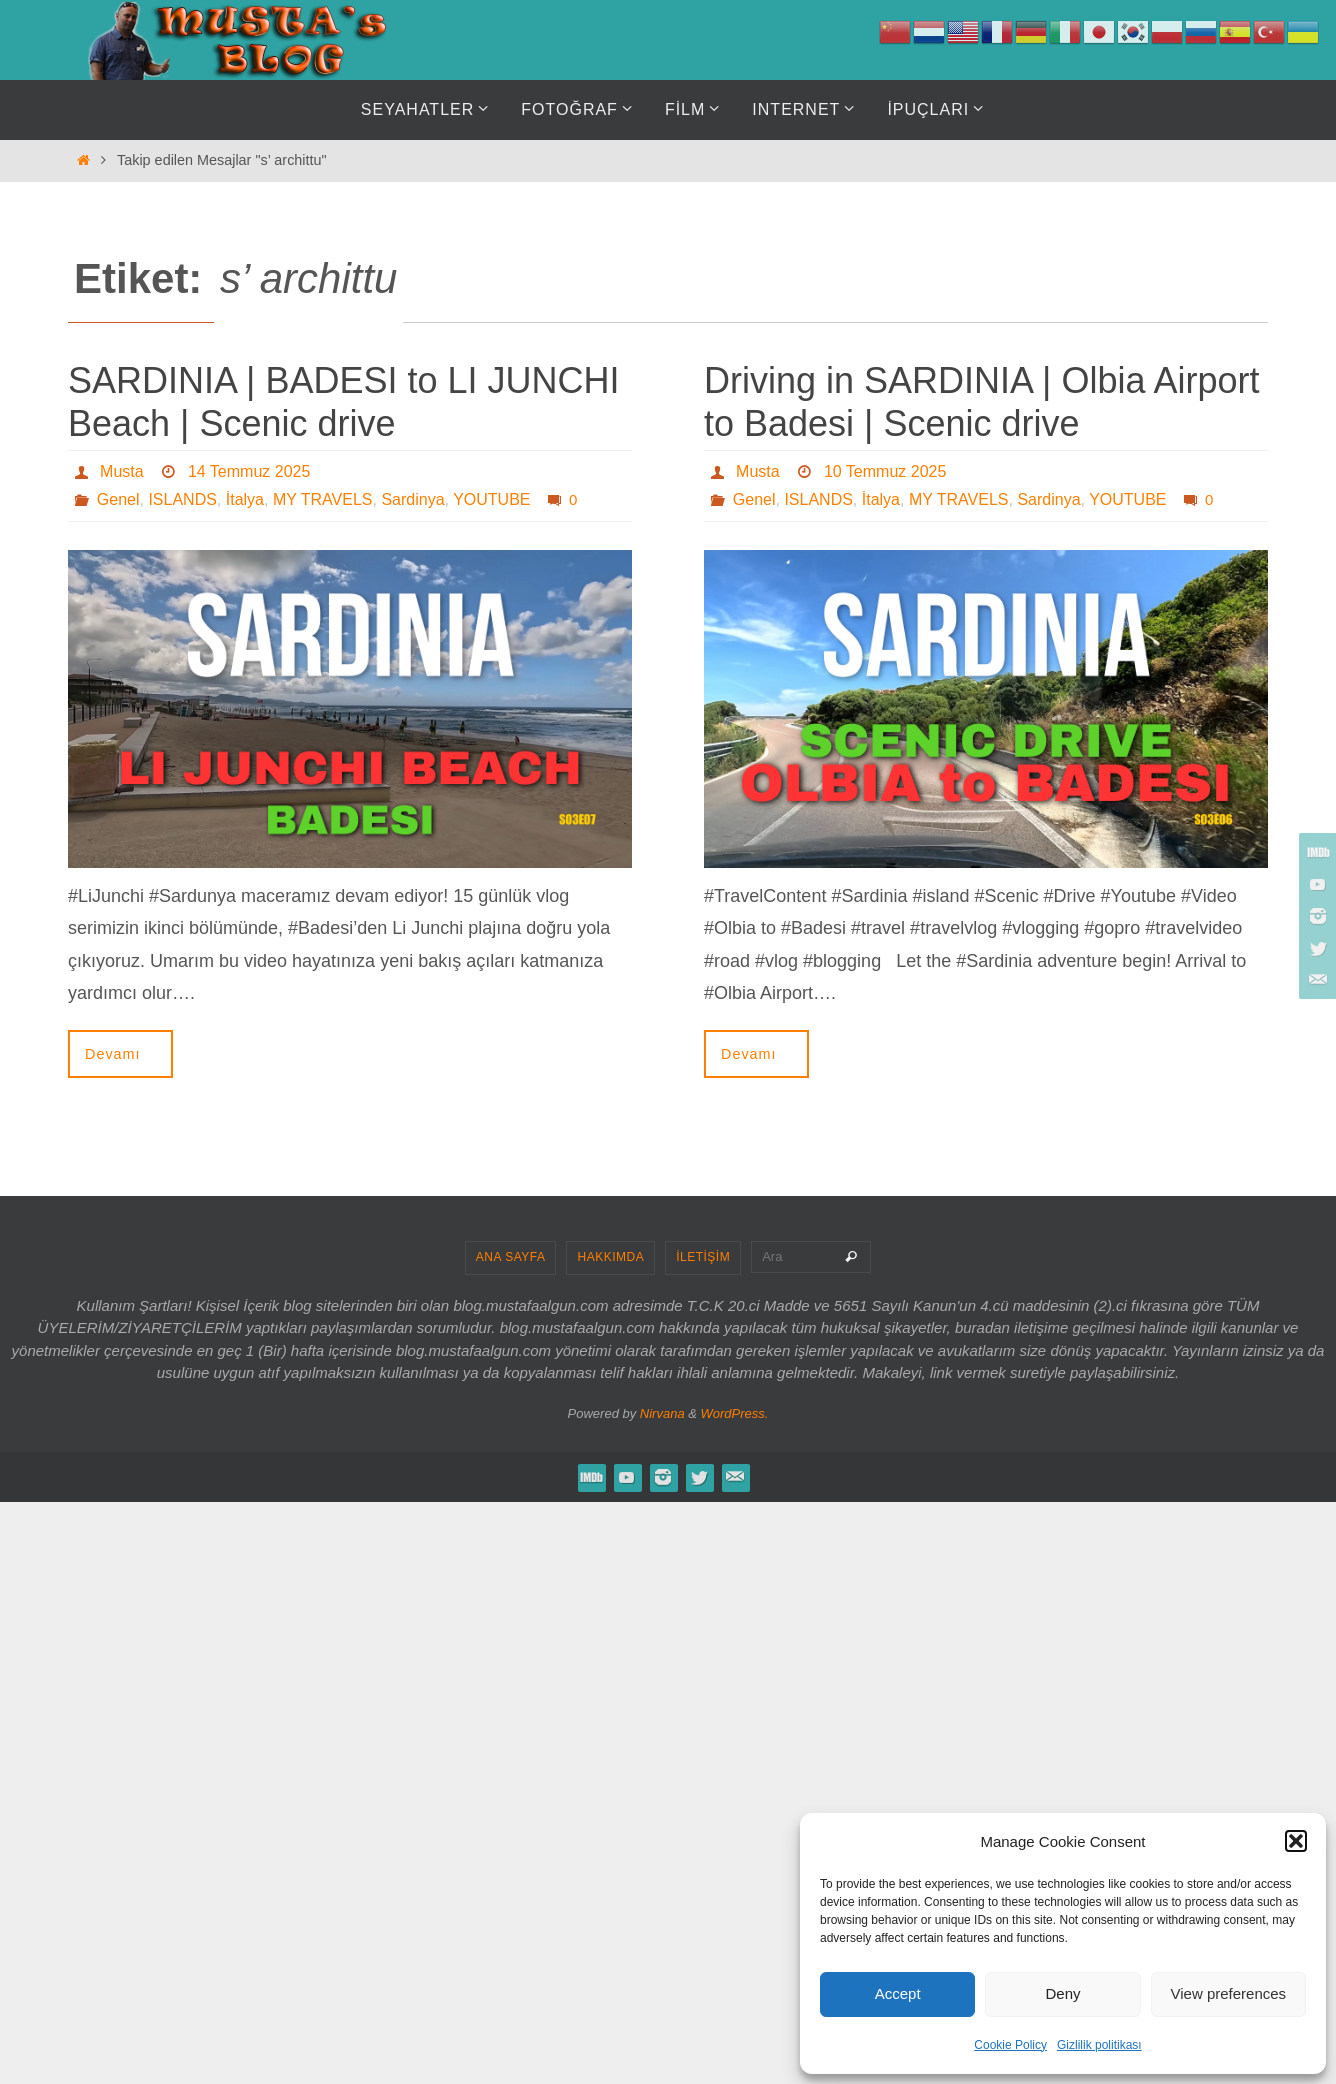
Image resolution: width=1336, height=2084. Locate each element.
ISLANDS (182, 499)
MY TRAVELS (323, 499)
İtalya (245, 499)
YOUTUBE (491, 499)
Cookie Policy (1010, 2045)
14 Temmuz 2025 (249, 471)
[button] (1296, 1841)
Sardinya (412, 499)
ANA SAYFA (511, 1257)
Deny (1062, 1993)
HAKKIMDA (610, 1257)
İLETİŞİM (703, 1257)
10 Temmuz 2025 (885, 471)
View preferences (1229, 1993)
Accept (898, 1993)
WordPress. (735, 1413)
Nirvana (662, 1413)
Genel (118, 499)
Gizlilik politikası (1099, 2045)
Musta (122, 471)
